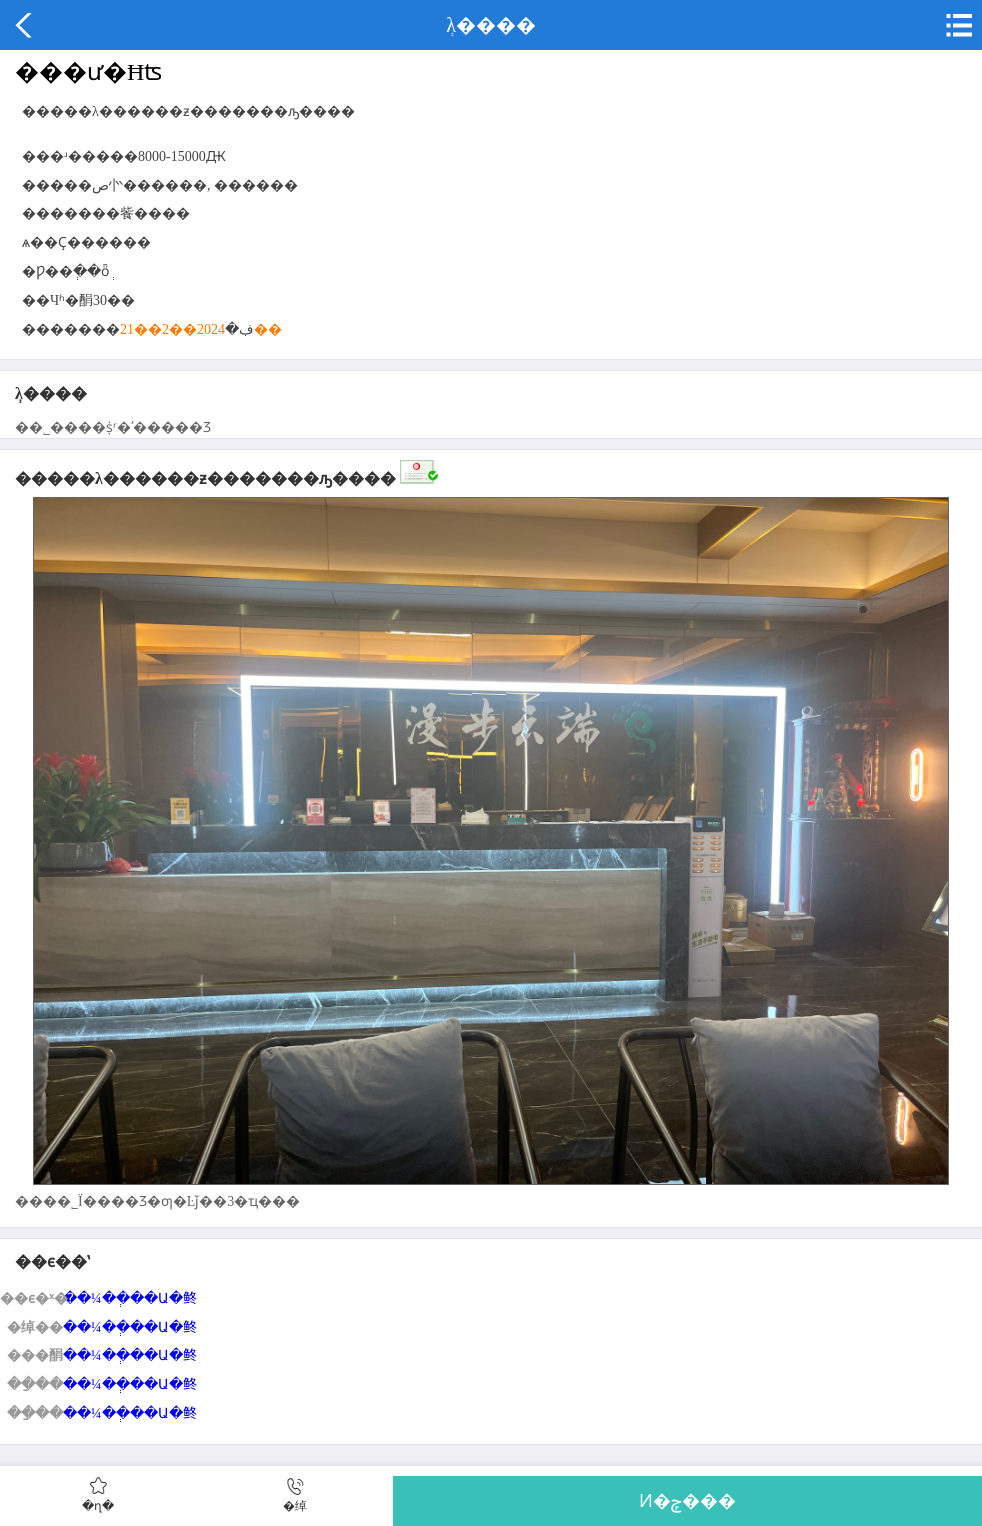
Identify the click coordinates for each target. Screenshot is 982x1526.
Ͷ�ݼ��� (687, 1501)
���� (25, 25)
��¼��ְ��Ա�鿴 (130, 1298)
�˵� (957, 25)
